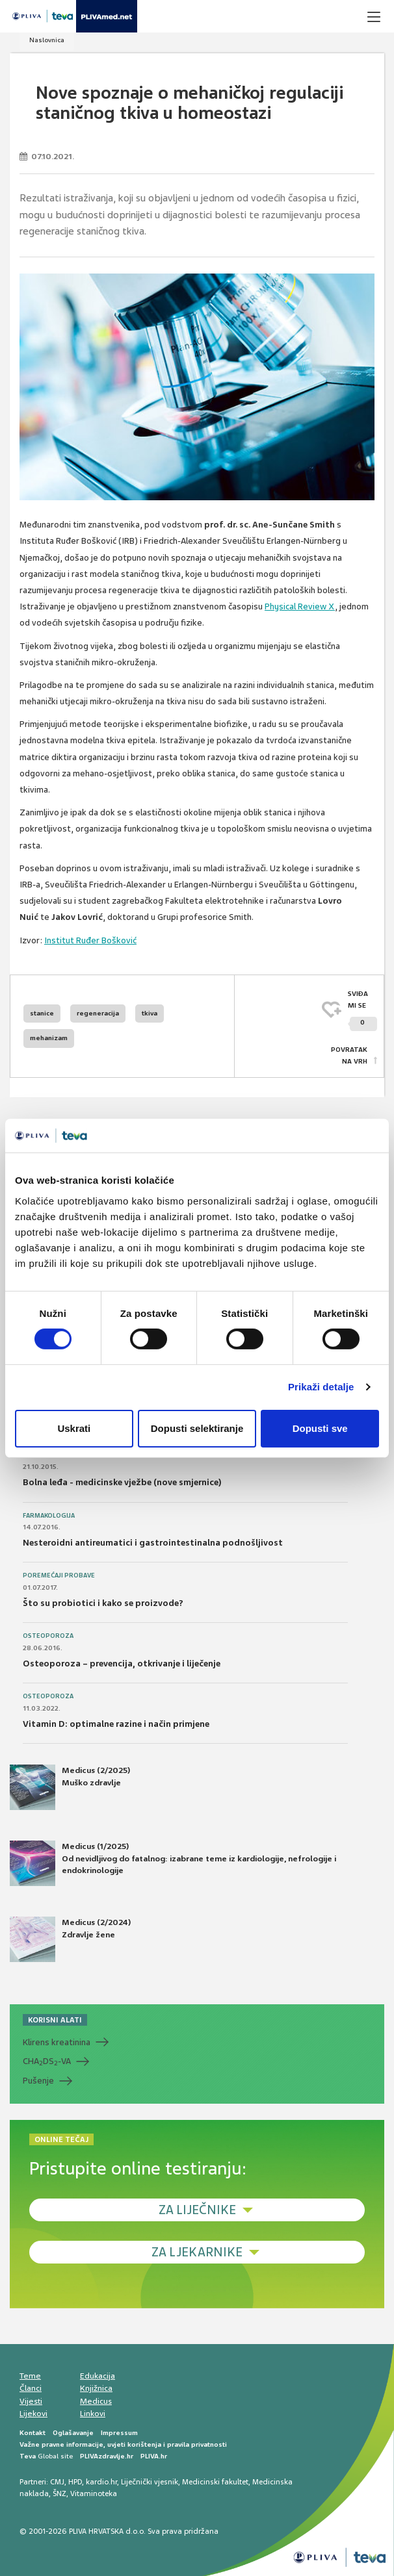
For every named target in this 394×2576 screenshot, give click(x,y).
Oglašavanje (73, 2433)
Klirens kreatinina (56, 2042)
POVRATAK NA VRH (349, 1055)
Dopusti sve (320, 1428)
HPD (75, 2481)
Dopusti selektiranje (197, 1428)
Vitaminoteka (93, 2493)
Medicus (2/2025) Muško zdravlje (70, 1787)
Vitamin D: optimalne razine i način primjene (116, 1723)
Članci (31, 2388)
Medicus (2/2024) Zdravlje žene (70, 1939)
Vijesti (31, 2401)
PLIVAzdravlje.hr (106, 2456)
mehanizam (49, 1038)
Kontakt (33, 2433)
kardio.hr (101, 2481)
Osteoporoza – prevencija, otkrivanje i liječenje (121, 1663)
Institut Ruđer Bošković (90, 940)
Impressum (119, 2433)
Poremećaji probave (59, 1575)
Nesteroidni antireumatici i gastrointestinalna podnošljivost (153, 1542)
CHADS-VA (47, 2061)
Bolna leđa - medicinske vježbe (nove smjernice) (122, 1482)
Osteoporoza (48, 1636)
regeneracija (98, 1013)
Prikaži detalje (321, 1386)
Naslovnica (46, 40)
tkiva (149, 1013)
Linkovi (92, 2413)
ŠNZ (59, 2493)
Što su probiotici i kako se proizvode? (103, 1603)
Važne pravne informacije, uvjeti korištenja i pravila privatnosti (123, 2444)
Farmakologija (49, 1516)
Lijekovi (33, 2413)
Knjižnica (96, 2388)
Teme (30, 2376)
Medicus (96, 2401)
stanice (42, 1013)
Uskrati (73, 1428)
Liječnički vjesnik (149, 2481)
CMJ (57, 2481)
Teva (28, 2456)
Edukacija (97, 2376)
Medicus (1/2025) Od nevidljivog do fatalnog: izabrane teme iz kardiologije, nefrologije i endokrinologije (173, 1863)
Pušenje (38, 2080)
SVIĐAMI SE (362, 1010)
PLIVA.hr (153, 2456)
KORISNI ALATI (55, 2019)
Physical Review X (300, 606)
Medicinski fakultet (215, 2481)
